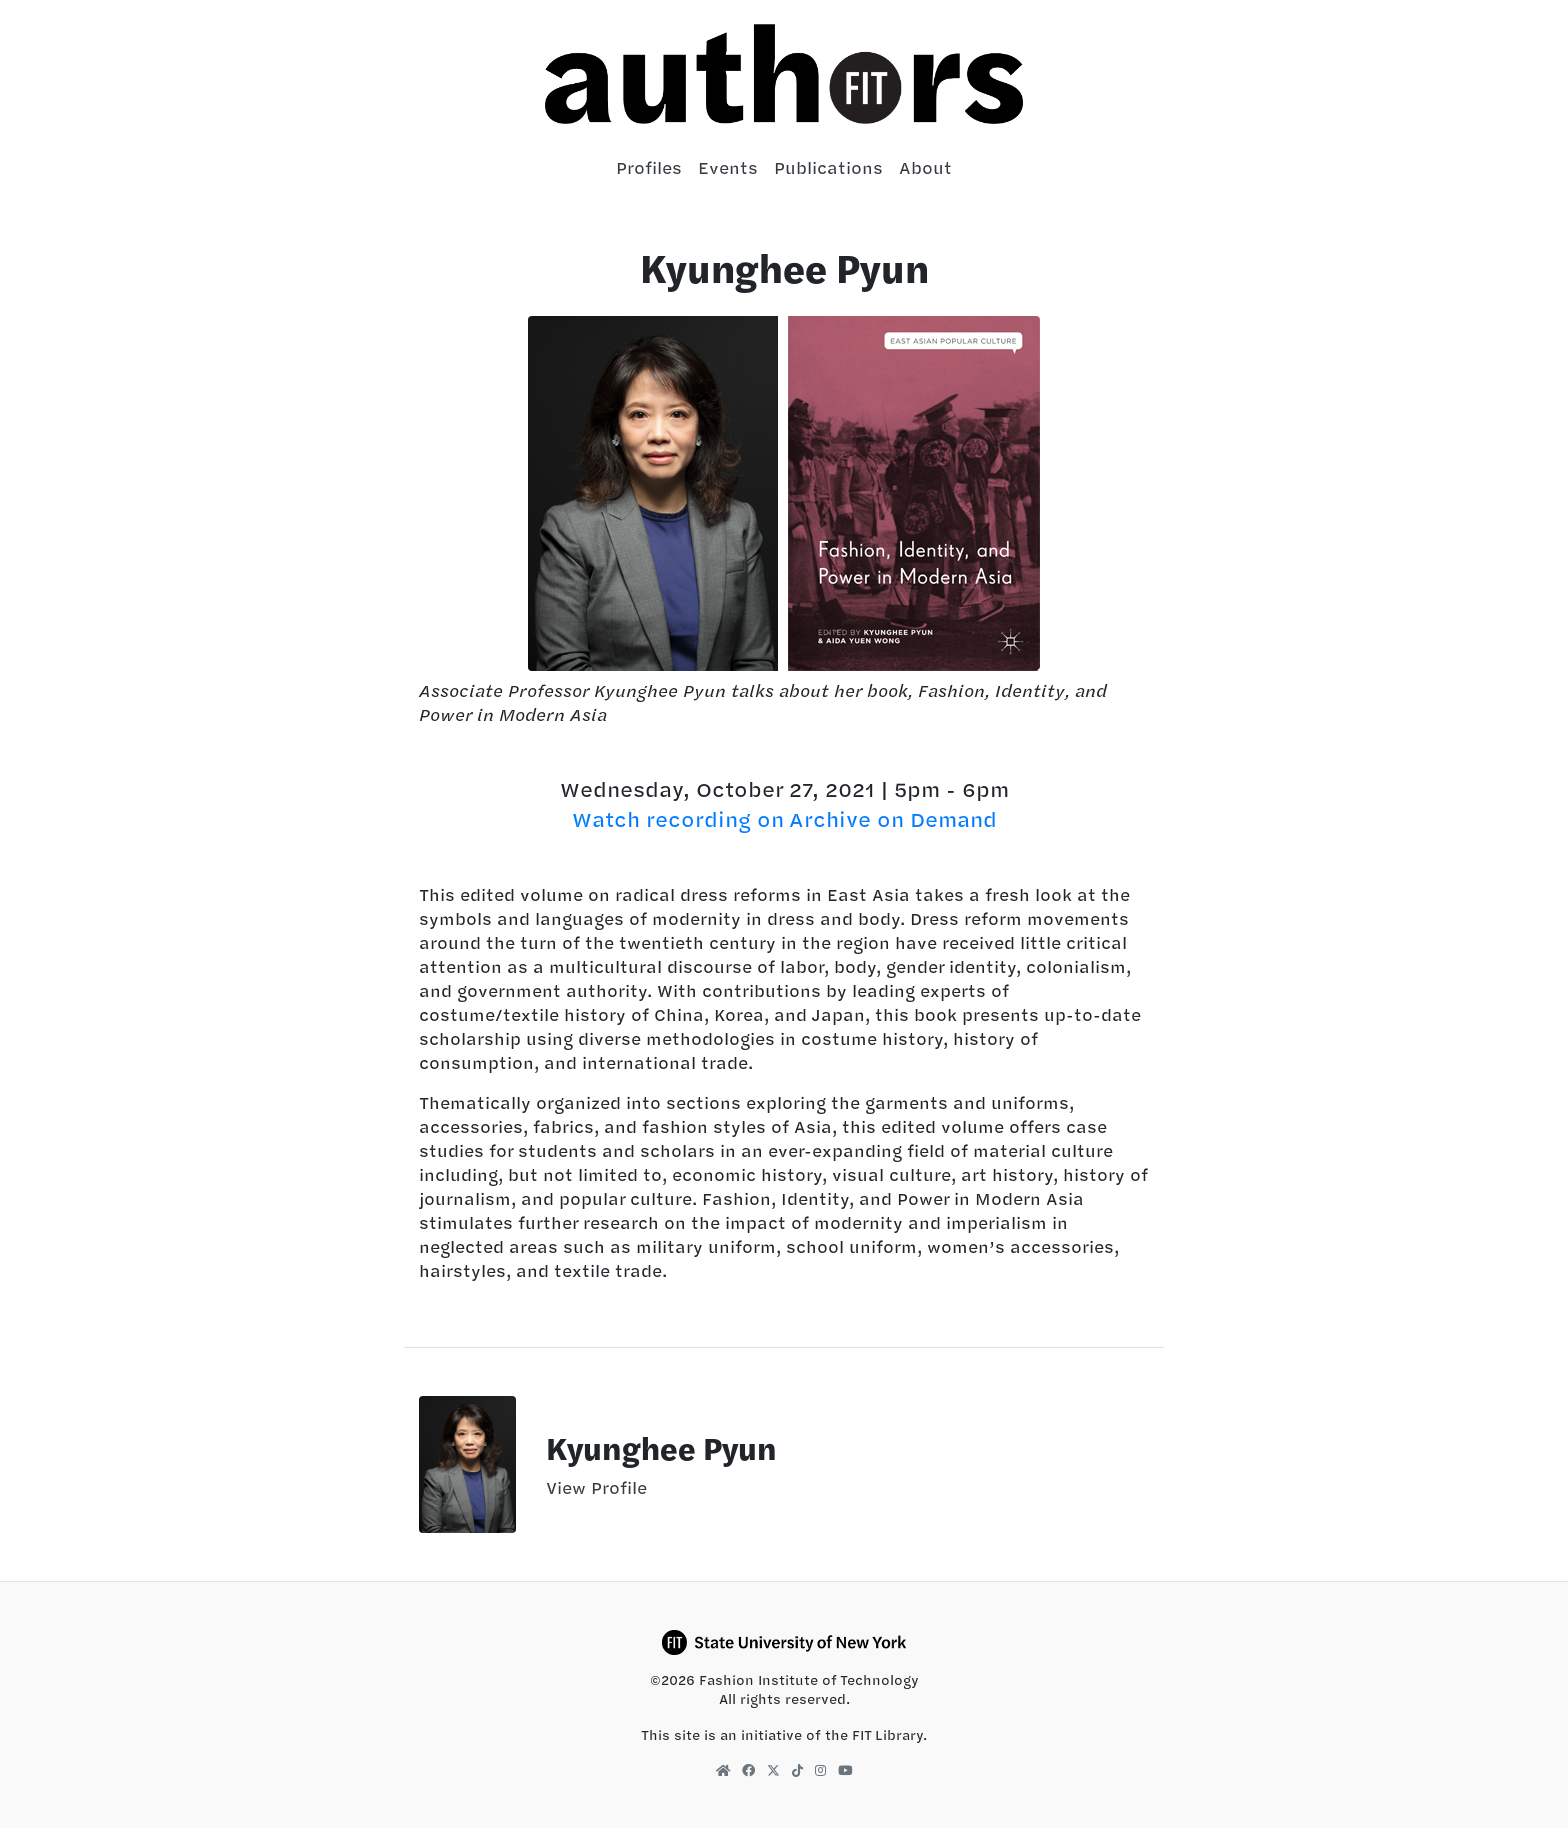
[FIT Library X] (773, 1770)
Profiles (649, 168)
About (925, 168)
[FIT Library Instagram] (820, 1770)
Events (728, 168)
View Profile (596, 1488)
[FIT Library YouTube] (845, 1770)
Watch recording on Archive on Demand (784, 819)
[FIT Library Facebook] (748, 1770)
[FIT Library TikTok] (797, 1770)
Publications (828, 168)
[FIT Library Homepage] (723, 1770)
